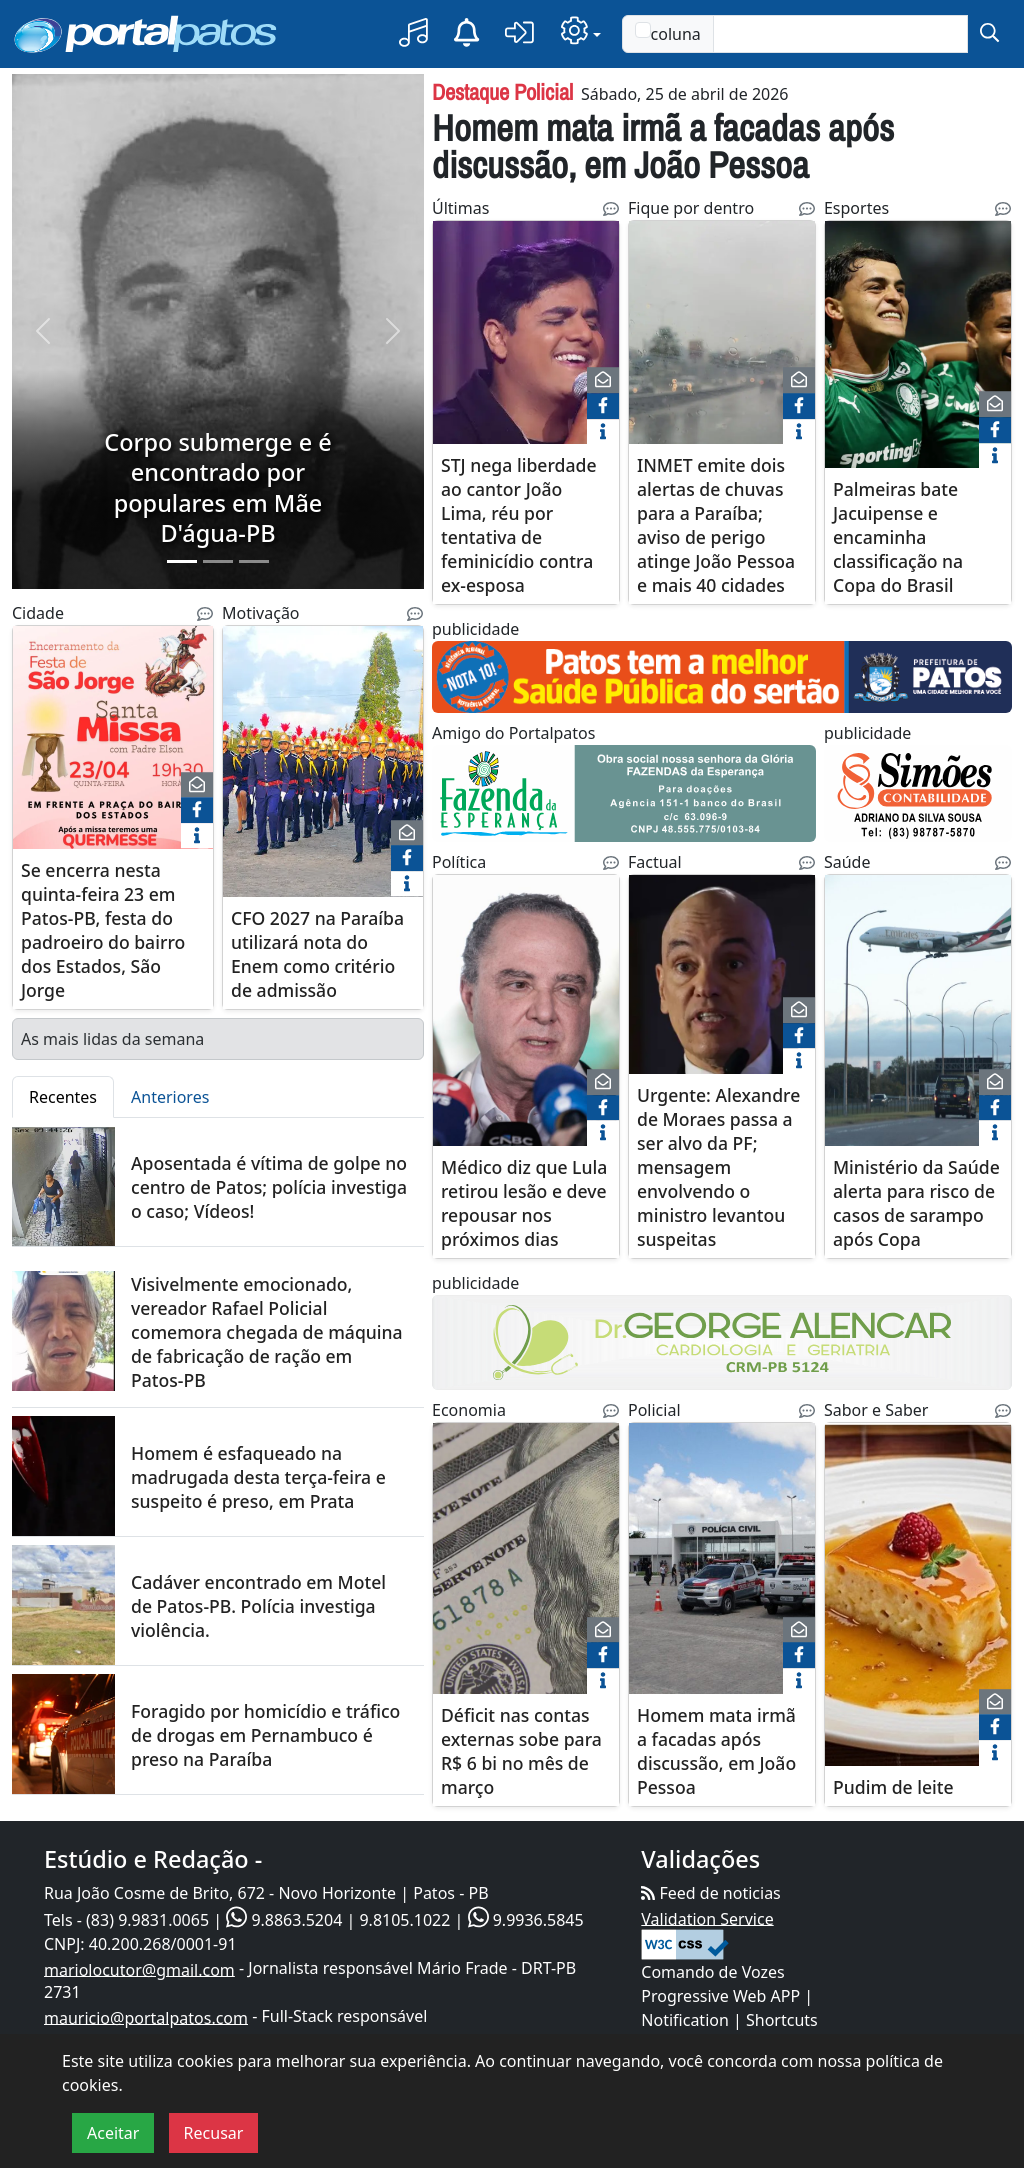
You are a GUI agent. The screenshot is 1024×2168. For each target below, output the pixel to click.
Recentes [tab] (63, 1097)
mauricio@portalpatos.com (146, 2017)
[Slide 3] (254, 561)
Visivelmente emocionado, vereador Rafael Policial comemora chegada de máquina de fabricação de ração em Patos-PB (267, 1332)
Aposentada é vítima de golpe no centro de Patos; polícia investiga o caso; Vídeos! (269, 1187)
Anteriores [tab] (170, 1097)
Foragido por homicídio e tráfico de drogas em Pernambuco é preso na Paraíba (265, 1735)
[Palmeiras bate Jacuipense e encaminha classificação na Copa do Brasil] (918, 344)
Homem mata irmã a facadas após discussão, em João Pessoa (663, 146)
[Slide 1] (182, 561)
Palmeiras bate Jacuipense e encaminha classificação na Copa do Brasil (898, 538)
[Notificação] (466, 33)
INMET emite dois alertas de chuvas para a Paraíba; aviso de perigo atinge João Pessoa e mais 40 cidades (716, 526)
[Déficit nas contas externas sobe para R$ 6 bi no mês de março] (526, 1570)
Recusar (214, 2133)
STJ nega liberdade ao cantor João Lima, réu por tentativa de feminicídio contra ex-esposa (519, 526)
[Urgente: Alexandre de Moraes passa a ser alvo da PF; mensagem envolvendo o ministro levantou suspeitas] (722, 998)
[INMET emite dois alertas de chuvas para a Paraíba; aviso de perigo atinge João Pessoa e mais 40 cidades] (722, 332)
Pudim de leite (893, 1787)
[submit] (989, 34)
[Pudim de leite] (918, 1594)
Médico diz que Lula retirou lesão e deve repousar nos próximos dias (524, 1203)
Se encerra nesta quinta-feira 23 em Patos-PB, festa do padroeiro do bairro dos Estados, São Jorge (103, 930)
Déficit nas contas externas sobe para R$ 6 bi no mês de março (521, 1751)
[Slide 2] (218, 561)
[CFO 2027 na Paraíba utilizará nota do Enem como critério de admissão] (323, 761)
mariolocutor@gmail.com (139, 1969)
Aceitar (113, 2133)
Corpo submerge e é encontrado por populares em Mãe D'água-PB (217, 488)
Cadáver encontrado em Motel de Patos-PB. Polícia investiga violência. (258, 1606)
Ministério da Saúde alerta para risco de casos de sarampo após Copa (916, 1203)
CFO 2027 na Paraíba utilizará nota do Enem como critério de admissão (317, 954)
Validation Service (707, 1918)
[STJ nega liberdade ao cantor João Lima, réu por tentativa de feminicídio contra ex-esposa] (526, 344)
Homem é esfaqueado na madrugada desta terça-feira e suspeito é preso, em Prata (258, 1477)
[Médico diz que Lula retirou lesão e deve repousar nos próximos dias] (526, 1010)
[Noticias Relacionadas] (205, 614)
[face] (197, 810)
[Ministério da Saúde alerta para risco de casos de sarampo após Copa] (918, 1010)
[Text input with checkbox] (840, 34)
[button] (413, 33)
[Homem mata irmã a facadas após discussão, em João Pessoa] (722, 1558)
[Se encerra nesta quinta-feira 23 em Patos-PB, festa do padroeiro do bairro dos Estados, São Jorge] (113, 749)
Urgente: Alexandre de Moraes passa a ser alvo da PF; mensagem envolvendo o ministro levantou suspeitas (718, 1167)
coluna (668, 33)
